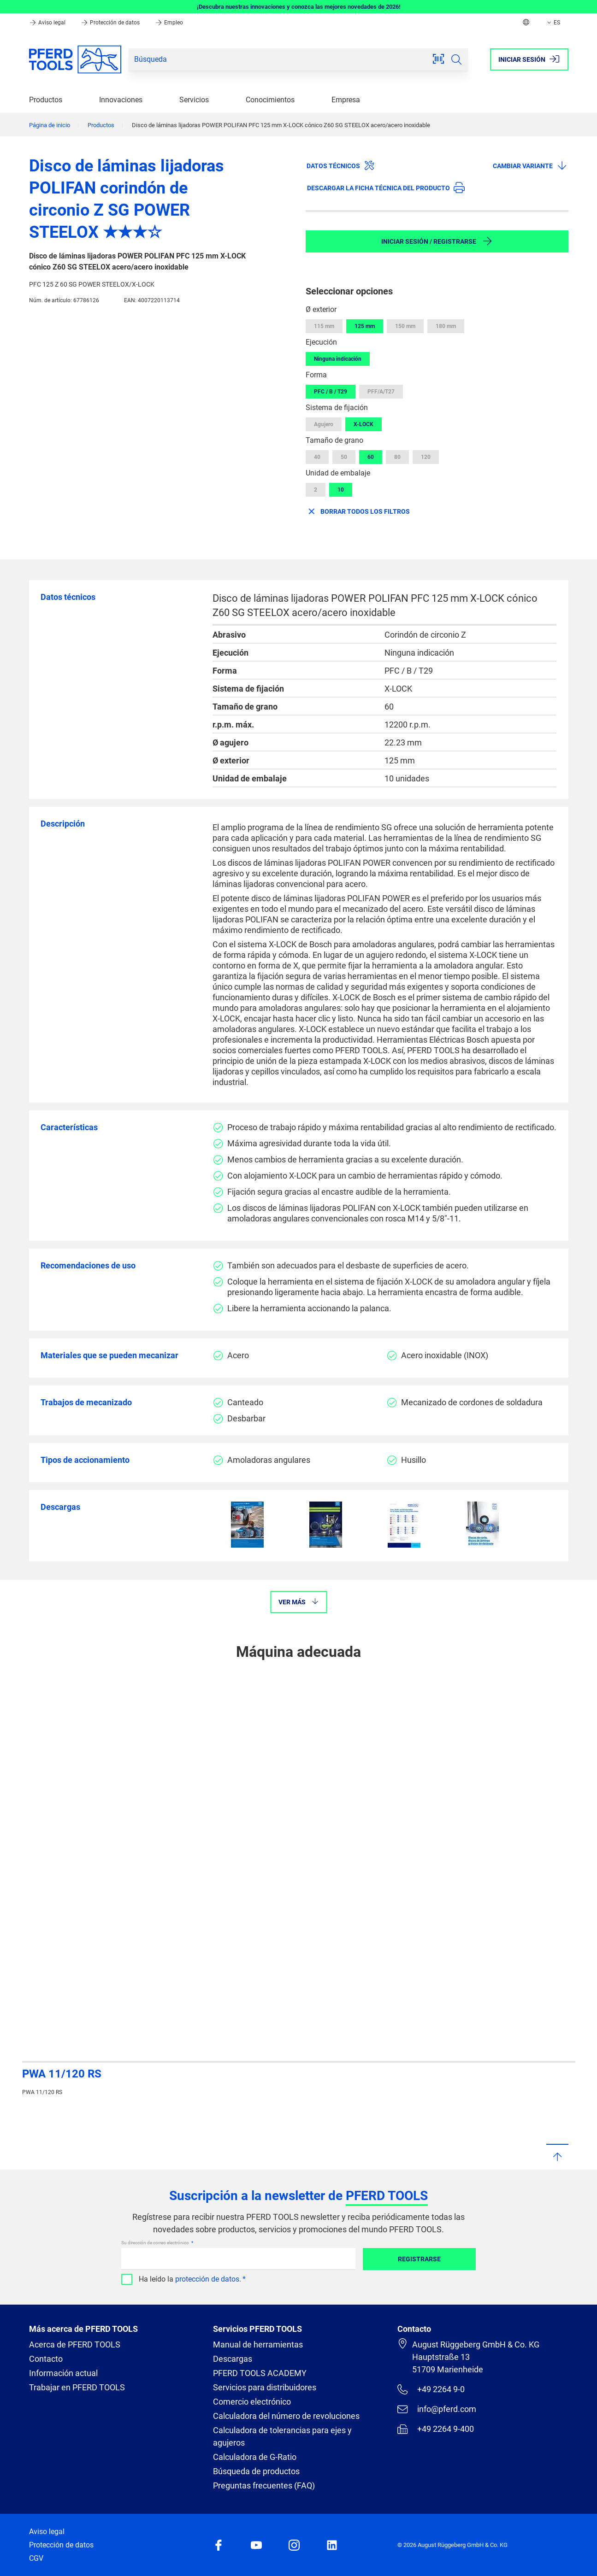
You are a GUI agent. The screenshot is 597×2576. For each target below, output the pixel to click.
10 (340, 490)
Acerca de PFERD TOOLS (74, 2344)
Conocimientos (270, 99)
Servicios (194, 99)
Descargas (232, 2359)
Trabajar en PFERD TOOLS (77, 2387)
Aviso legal (48, 22)
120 (426, 457)
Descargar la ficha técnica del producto (386, 187)
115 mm (324, 326)
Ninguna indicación (337, 359)
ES (552, 22)
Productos (45, 99)
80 (397, 457)
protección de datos (207, 2279)
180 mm (446, 326)
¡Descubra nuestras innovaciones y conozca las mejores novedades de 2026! (299, 6)
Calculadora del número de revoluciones (286, 2416)
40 (317, 457)
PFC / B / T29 (330, 391)
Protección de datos (111, 22)
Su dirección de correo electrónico (155, 2242)
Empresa (345, 99)
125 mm (365, 326)
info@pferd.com (436, 2409)
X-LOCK (363, 424)
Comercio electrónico (252, 2401)
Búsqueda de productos (256, 2471)
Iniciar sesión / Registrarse (437, 240)
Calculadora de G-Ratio (254, 2457)
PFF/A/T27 (381, 391)
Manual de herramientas (258, 2344)
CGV (36, 2558)
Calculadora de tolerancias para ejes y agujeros (282, 2436)
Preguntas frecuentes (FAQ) (264, 2485)
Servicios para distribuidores (264, 2387)
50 (344, 457)
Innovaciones (120, 99)
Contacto (46, 2359)
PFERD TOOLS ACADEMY (260, 2373)
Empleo (169, 22)
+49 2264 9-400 (435, 2429)
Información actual (63, 2373)
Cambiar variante (530, 165)
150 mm (405, 326)
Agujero (323, 424)
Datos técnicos (341, 165)
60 (370, 457)
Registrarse (419, 2259)
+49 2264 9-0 (430, 2389)
